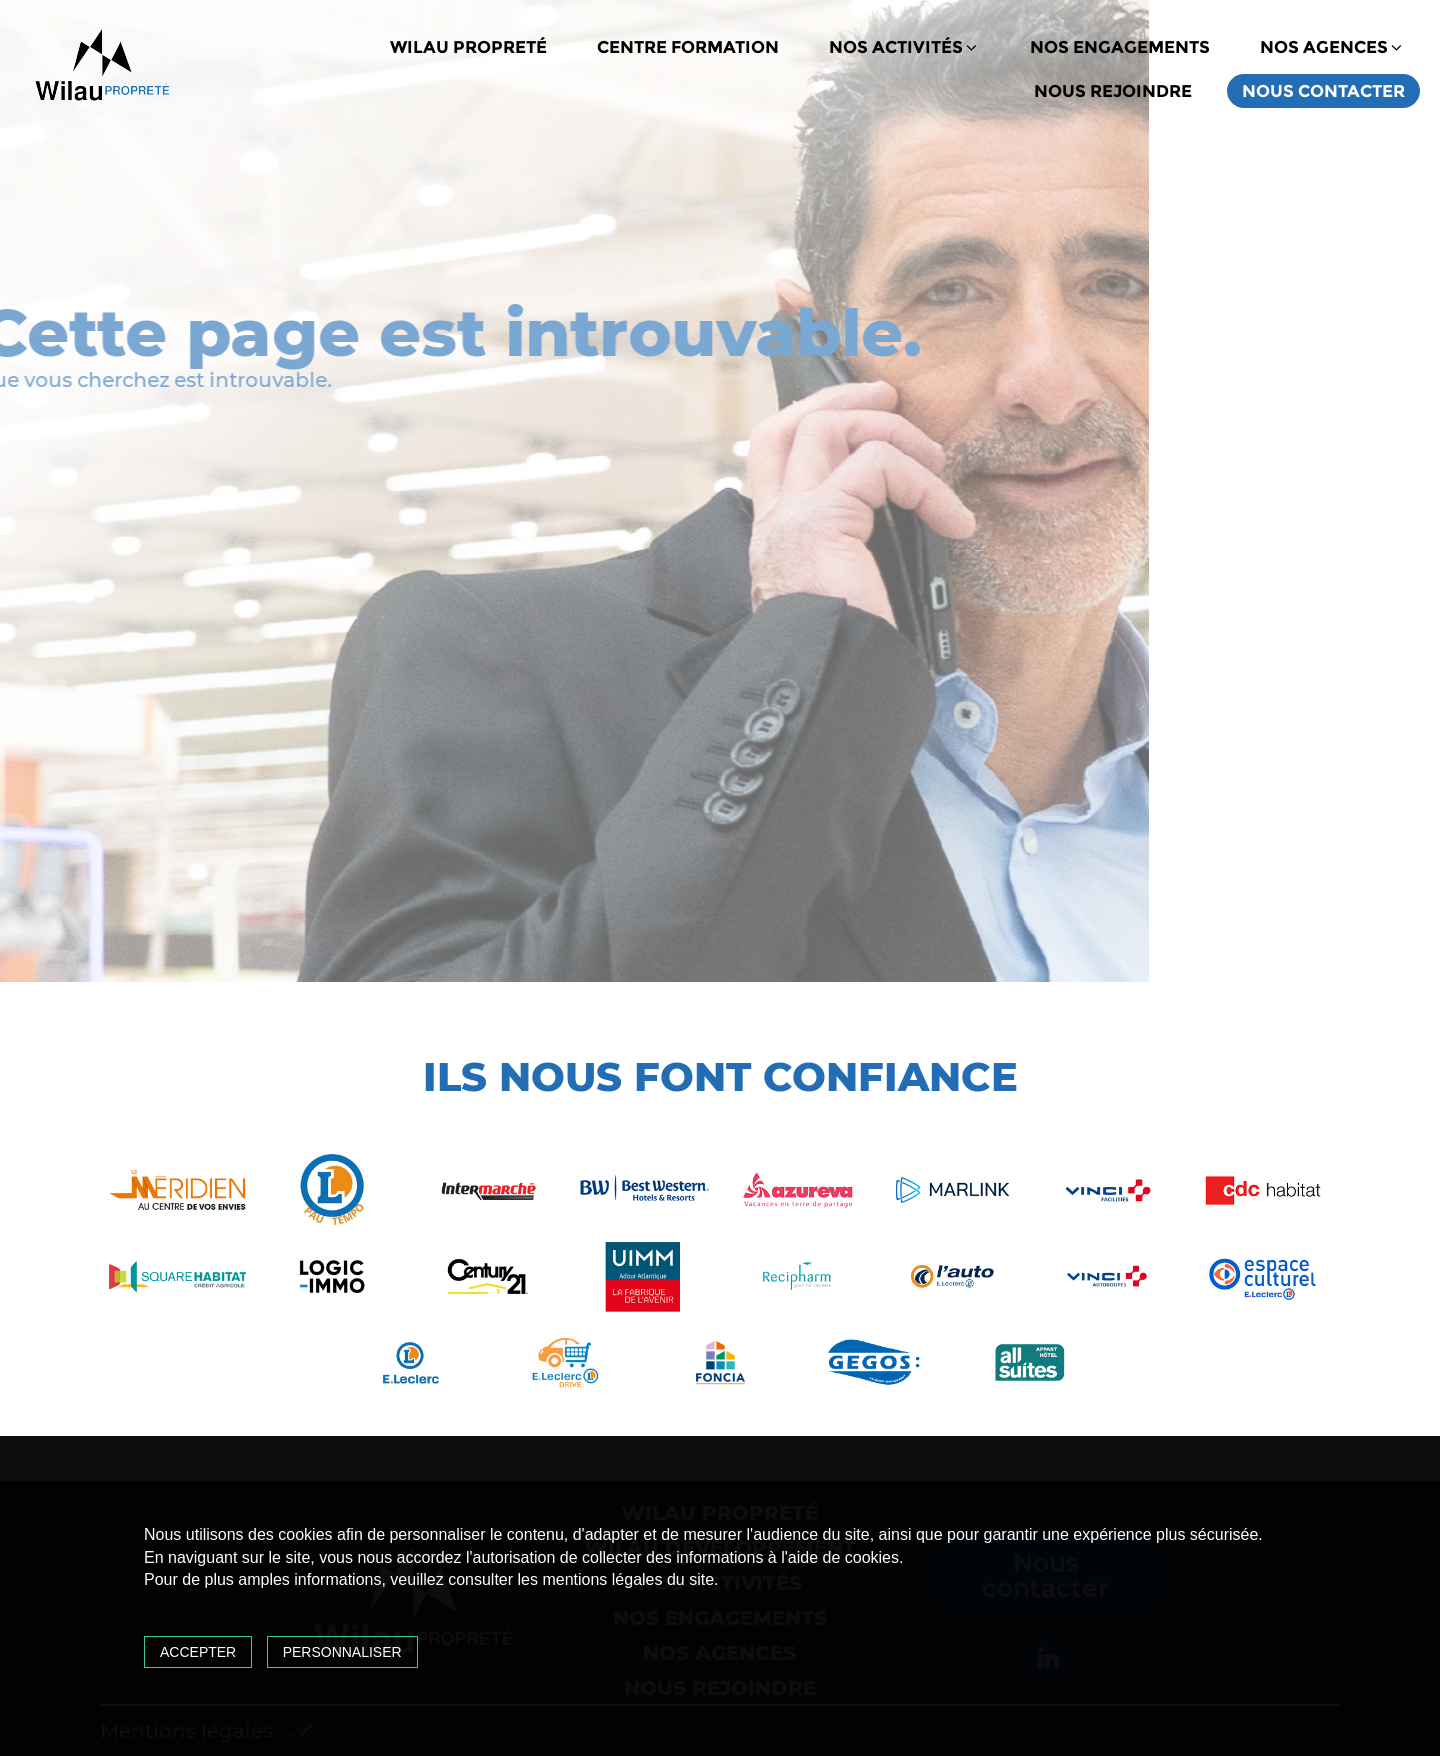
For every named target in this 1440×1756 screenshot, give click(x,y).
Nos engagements (1120, 47)
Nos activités (904, 47)
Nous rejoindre (1113, 91)
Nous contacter (1323, 91)
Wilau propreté (468, 47)
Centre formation (688, 47)
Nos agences (1332, 47)
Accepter (198, 1652)
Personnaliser (342, 1652)
